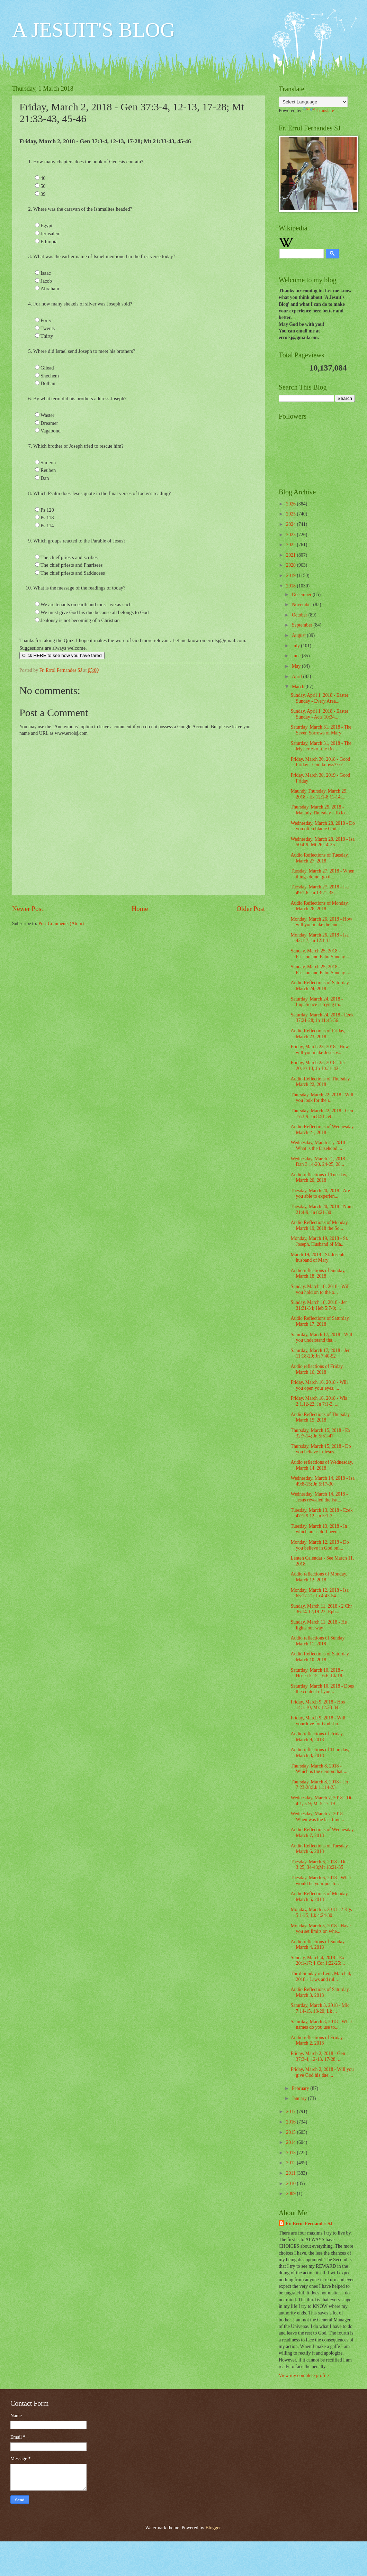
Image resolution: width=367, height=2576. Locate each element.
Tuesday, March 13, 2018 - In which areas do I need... (318, 1529)
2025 (291, 514)
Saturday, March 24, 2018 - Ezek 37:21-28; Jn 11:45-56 (321, 1017)
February (301, 2088)
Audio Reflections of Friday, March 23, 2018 (317, 1033)
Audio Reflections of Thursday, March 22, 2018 (320, 1081)
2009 (291, 2193)
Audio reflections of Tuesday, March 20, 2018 (318, 1177)
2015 (291, 2132)
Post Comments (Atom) (61, 923)
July (296, 645)
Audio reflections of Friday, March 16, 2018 (316, 1369)
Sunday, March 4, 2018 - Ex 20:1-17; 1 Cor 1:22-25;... (317, 1960)
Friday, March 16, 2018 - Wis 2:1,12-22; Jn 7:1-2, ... (318, 1401)
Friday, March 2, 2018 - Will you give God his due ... (321, 2072)
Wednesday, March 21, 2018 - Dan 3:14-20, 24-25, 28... (319, 1161)
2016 (291, 2122)
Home (140, 908)
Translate (318, 110)
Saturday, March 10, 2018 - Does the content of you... (322, 1689)
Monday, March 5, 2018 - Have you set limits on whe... (320, 1928)
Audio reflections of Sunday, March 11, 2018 (318, 1640)
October (300, 615)
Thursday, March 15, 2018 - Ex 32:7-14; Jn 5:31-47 (320, 1433)
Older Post (250, 908)
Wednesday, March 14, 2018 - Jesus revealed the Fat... (319, 1496)
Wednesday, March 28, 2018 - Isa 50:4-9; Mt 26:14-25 (322, 842)
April (297, 676)
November (302, 604)
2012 (291, 2162)
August (299, 635)
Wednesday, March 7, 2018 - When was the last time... (317, 1816)
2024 (291, 524)
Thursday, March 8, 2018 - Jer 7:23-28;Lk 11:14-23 (319, 1784)
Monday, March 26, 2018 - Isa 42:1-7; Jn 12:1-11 (319, 937)
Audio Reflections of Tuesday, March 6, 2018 (319, 1848)
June (297, 655)
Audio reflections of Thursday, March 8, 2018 (319, 1752)
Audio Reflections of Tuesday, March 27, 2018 (319, 858)
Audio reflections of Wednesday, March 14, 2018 (321, 1465)
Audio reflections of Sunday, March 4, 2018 (318, 1944)
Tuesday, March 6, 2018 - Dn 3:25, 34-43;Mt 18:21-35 (318, 1864)
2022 (291, 544)
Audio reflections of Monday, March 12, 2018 (318, 1576)
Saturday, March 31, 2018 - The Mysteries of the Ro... (320, 746)
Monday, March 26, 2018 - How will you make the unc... (321, 922)
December (302, 594)
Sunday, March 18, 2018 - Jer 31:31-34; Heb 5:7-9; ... (318, 1305)
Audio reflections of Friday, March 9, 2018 (316, 1736)
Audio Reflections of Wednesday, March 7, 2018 (322, 1832)
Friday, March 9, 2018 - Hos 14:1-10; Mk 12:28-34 (317, 1704)
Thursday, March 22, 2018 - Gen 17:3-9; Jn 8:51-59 (321, 1113)
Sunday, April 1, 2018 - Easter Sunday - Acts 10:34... (319, 714)
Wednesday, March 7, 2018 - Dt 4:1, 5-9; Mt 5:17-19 (320, 1800)
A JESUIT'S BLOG (93, 29)
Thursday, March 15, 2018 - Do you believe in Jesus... (320, 1449)
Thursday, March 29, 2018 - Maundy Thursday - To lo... (319, 809)
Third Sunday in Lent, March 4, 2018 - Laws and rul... (320, 1976)
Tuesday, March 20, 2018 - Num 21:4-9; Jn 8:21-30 (321, 1209)
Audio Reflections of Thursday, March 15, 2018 (320, 1417)
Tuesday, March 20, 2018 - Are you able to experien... (320, 1193)
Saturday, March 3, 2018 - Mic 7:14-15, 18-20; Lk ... (319, 2008)
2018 (291, 585)
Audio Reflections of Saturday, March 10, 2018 (320, 1656)
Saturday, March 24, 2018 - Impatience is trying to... (316, 1001)
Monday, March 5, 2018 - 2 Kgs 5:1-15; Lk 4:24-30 (321, 1912)
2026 (291, 503)
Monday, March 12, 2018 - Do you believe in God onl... (319, 1545)
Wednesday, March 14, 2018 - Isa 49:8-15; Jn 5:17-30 (322, 1481)
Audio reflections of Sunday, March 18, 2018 (318, 1273)
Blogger (213, 2527)
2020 (291, 565)
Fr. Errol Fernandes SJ (309, 2223)
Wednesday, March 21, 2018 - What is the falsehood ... (319, 1145)
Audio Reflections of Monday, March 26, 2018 (319, 906)
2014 (291, 2142)
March (298, 686)
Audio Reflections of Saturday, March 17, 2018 (320, 1321)
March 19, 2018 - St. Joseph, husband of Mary (318, 1257)
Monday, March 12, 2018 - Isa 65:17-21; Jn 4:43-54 (319, 1593)
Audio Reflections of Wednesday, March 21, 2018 (322, 1129)
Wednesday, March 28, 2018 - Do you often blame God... (322, 826)
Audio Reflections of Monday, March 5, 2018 (319, 1896)
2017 (291, 2111)
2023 (291, 534)
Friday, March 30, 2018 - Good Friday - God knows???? (320, 762)
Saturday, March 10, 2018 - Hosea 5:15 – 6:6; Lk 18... (318, 1673)
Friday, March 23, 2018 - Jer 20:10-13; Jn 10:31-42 (317, 1065)
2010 (291, 2183)
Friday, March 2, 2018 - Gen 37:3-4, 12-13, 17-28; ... (317, 2056)
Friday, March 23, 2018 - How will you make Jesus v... (319, 1049)
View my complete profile (304, 2375)
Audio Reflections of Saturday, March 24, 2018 (320, 985)
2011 (291, 2173)
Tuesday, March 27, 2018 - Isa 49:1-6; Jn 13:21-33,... (319, 889)
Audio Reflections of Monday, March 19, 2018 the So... (319, 1225)
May (297, 666)
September (302, 625)
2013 (291, 2152)
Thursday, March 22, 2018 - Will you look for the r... (321, 1097)
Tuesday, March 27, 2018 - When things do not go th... (322, 873)
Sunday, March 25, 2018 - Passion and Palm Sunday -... (320, 953)
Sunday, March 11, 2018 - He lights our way (318, 1624)
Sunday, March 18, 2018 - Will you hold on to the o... (319, 1289)
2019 (291, 575)
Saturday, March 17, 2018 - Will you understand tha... (321, 1337)
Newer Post (27, 908)
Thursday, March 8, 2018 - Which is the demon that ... (318, 1768)
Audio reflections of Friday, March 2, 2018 (316, 2040)
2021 (291, 555)
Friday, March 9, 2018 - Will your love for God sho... (317, 1720)
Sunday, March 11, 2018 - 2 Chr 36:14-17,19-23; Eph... (321, 1609)
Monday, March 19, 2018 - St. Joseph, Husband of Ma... (319, 1241)
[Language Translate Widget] (313, 102)
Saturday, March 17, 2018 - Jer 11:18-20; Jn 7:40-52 (319, 1353)
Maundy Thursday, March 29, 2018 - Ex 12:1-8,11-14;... (318, 794)
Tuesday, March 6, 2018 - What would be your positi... (320, 1880)
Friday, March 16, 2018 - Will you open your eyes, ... (319, 1385)
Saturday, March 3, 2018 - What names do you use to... (321, 2024)
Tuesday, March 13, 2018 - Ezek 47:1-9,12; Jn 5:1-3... (321, 1513)
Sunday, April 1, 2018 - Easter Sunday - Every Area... (319, 698)
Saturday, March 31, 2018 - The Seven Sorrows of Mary (320, 730)
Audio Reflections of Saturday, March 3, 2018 (320, 1992)
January (300, 2098)
